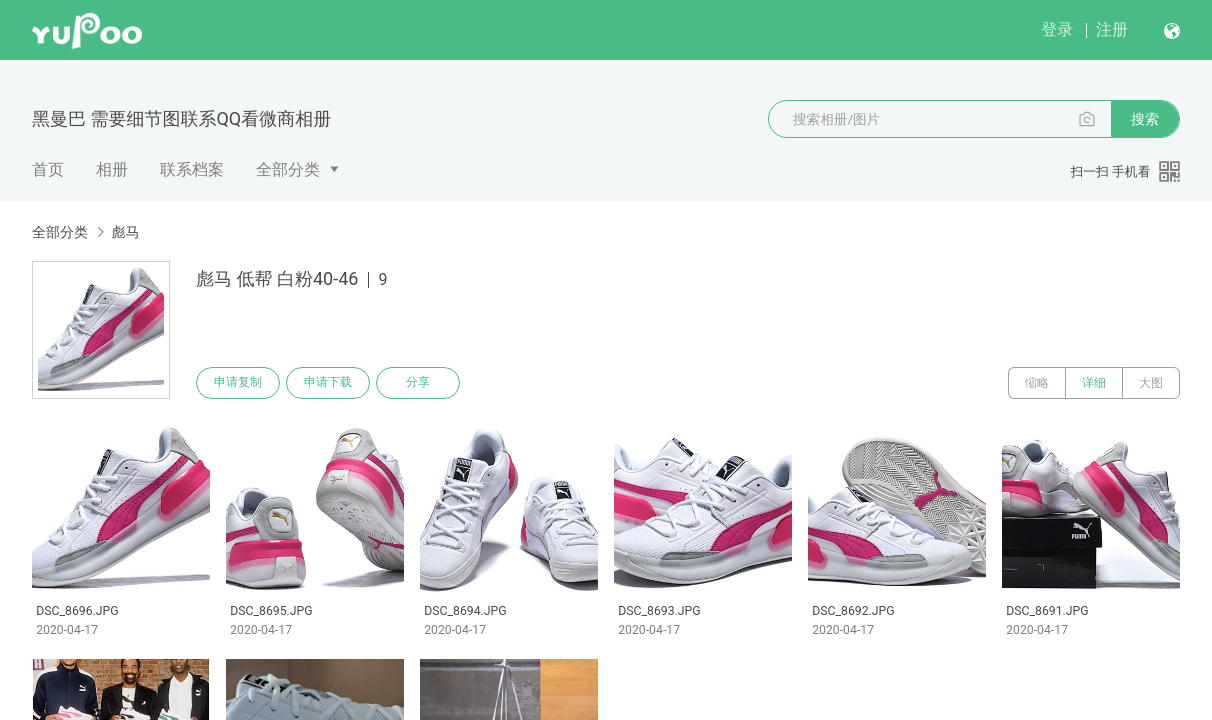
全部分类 (288, 169)
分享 (418, 383)
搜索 (1145, 119)
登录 (1057, 29)
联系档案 (192, 169)
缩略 (1037, 383)
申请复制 (238, 383)
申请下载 (328, 383)
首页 (48, 169)
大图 (1151, 383)
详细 (1094, 383)
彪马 (125, 232)
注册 (1112, 29)
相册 (112, 169)
